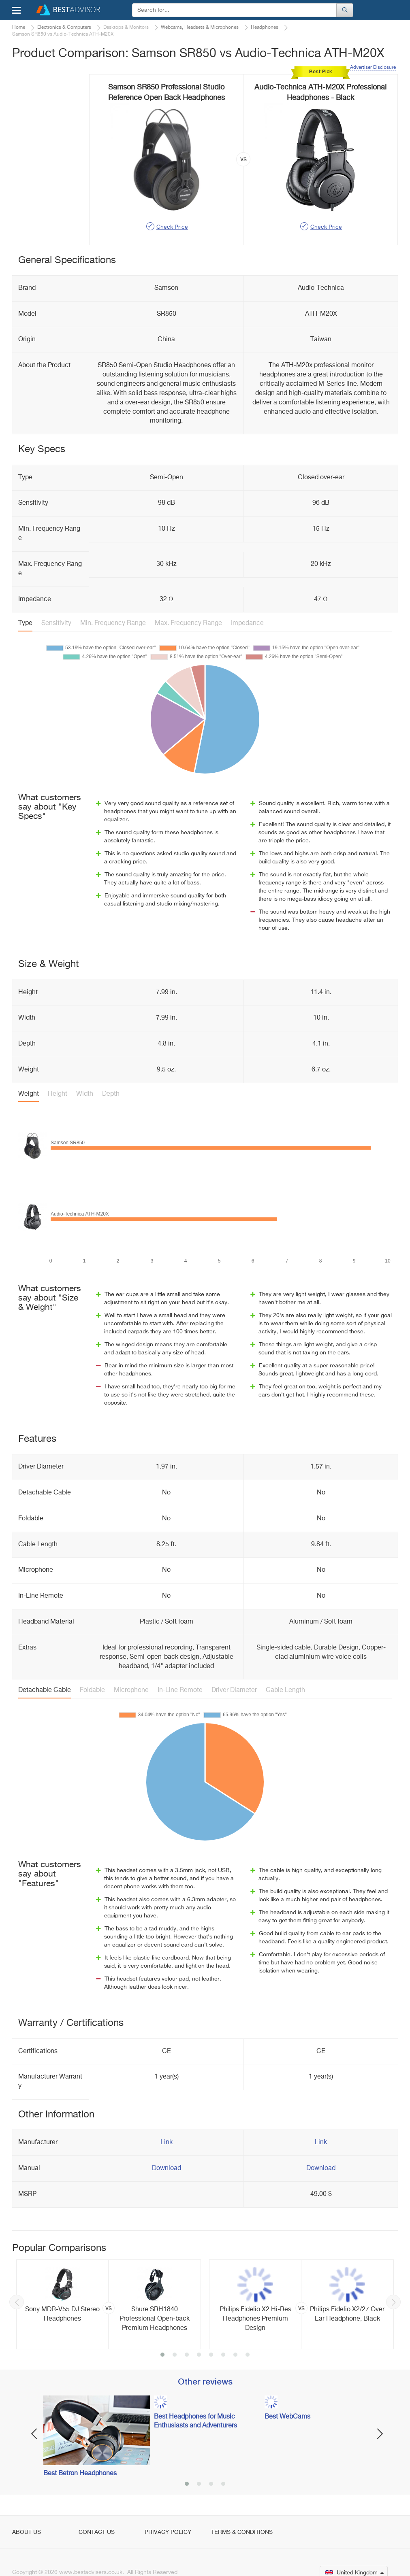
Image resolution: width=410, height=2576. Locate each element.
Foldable (92, 1690)
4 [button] (199, 2355)
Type (25, 623)
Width (84, 1094)
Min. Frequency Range (113, 623)
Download (166, 2168)
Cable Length (285, 1690)
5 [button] (211, 2355)
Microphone (131, 1690)
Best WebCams (287, 2417)
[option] (108, 2304)
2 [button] (175, 2355)
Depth (111, 1094)
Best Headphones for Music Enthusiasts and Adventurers (195, 2421)
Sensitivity (56, 623)
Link (166, 2142)
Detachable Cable (44, 1690)
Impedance (247, 623)
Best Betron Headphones (80, 2473)
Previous (16, 2302)
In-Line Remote (180, 1690)
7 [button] (235, 2355)
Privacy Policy (168, 2532)
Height (57, 1094)
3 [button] (187, 2355)
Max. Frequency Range (188, 623)
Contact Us (97, 2532)
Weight (28, 1094)
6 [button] (223, 2355)
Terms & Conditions (242, 2532)
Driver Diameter (234, 1690)
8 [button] (247, 2355)
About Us (26, 2532)
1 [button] (162, 2355)
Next (393, 2302)
